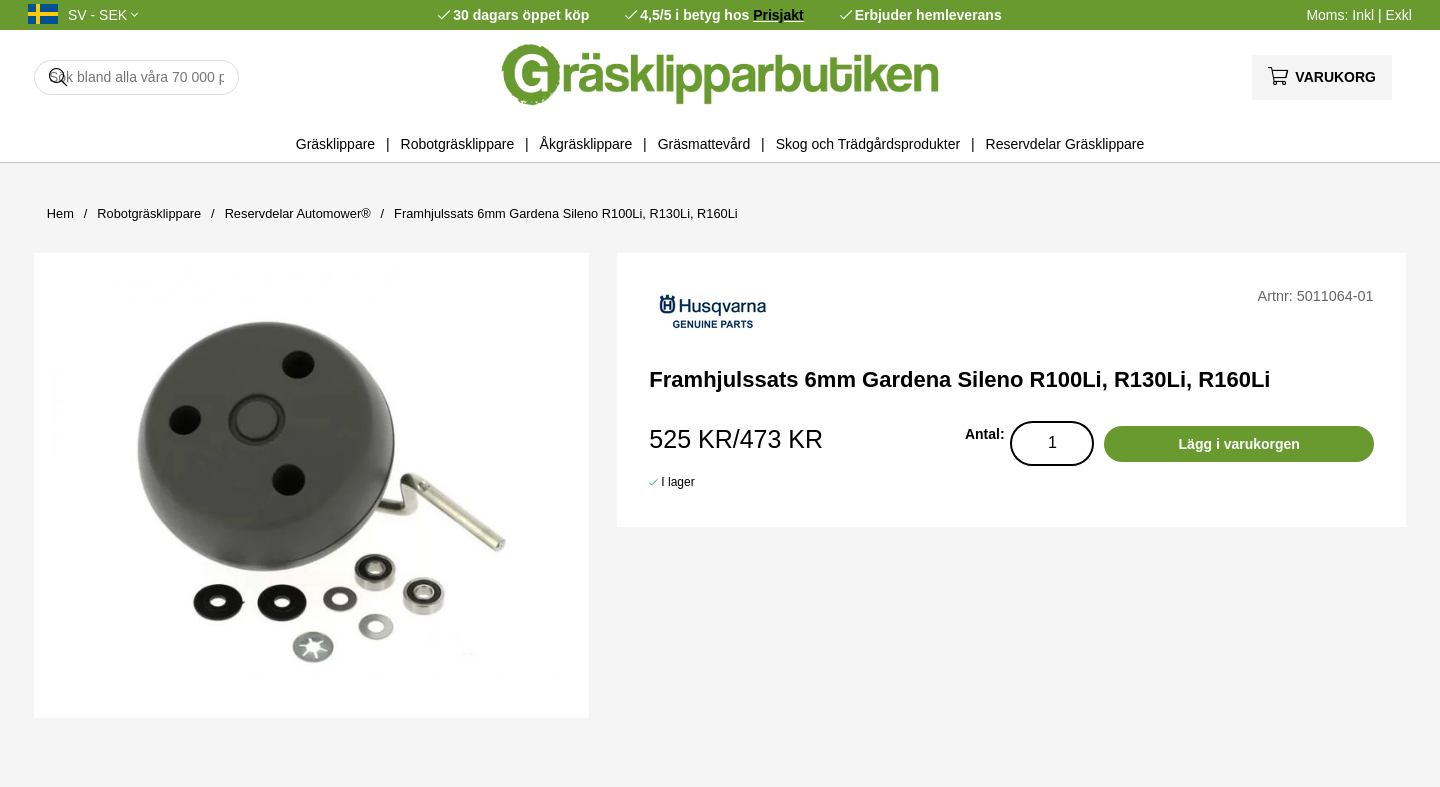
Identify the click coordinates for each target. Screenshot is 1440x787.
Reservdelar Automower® (298, 213)
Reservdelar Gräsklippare (1065, 144)
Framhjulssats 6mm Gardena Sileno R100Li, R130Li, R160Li (566, 213)
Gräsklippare (335, 144)
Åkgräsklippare (586, 144)
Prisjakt (778, 15)
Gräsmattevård (704, 144)
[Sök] (136, 77)
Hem (60, 213)
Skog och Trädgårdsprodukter (868, 144)
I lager (677, 482)
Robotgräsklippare (458, 144)
